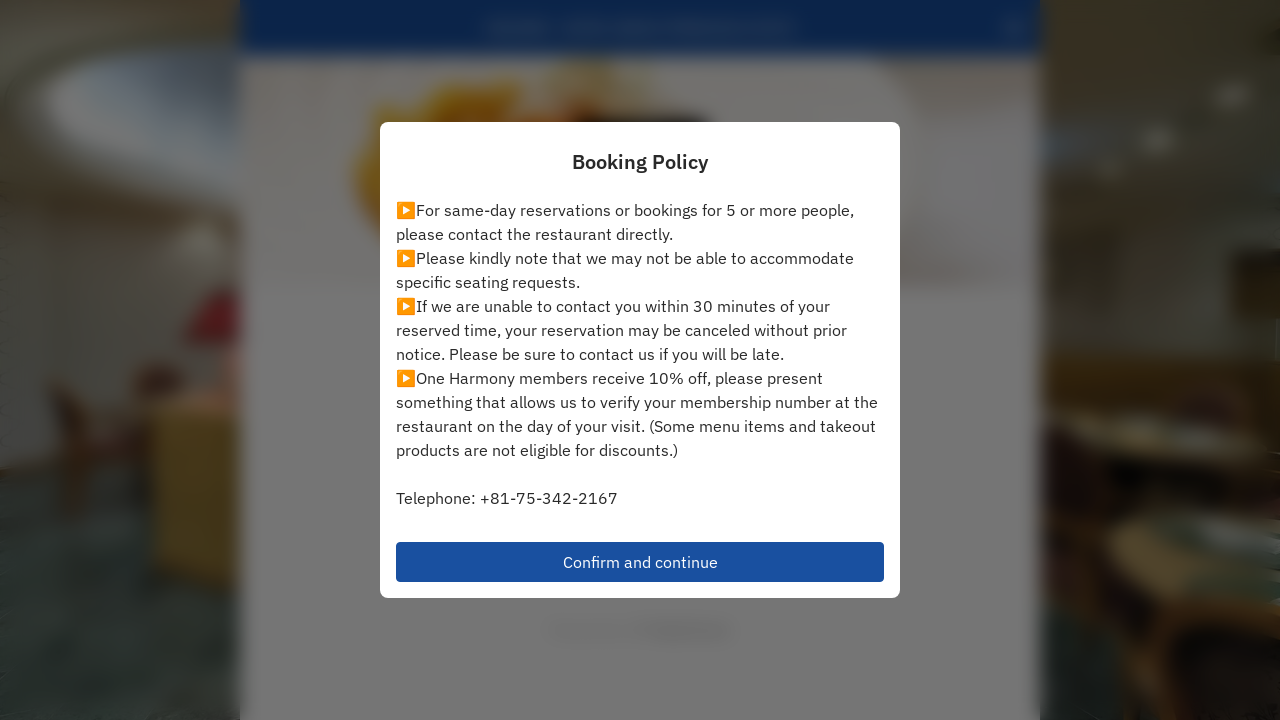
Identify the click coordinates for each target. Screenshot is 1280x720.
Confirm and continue (640, 562)
